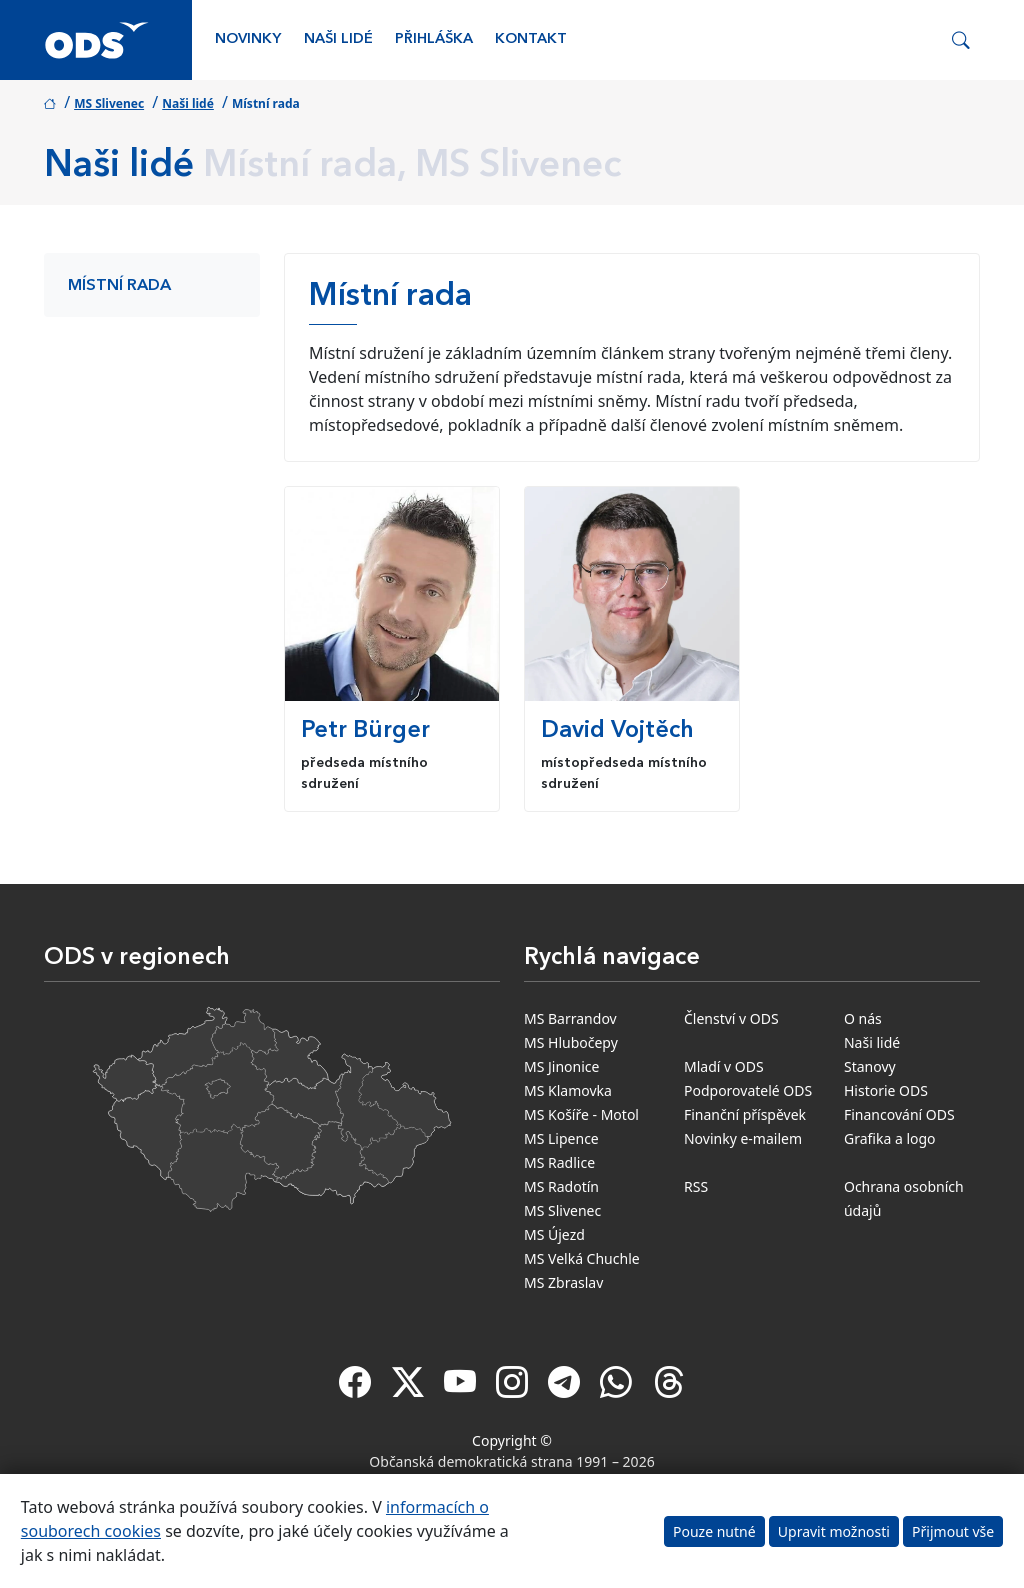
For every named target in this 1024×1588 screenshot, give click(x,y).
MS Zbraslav (563, 1282)
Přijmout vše (953, 1531)
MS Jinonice (561, 1066)
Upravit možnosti (834, 1531)
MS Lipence (561, 1138)
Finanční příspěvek (745, 1114)
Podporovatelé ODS (748, 1090)
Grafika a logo (890, 1138)
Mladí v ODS (724, 1066)
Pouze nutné (714, 1531)
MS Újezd (554, 1234)
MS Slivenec (109, 103)
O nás (863, 1018)
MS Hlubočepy (571, 1042)
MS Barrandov (570, 1018)
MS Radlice (559, 1162)
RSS (696, 1186)
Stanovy (870, 1066)
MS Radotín (561, 1186)
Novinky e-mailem (743, 1138)
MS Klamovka (568, 1090)
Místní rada (119, 286)
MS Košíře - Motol (581, 1114)
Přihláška (434, 39)
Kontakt (531, 39)
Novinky (248, 39)
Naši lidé (338, 39)
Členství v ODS (731, 1018)
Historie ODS (886, 1090)
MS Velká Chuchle (582, 1258)
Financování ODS (899, 1114)
